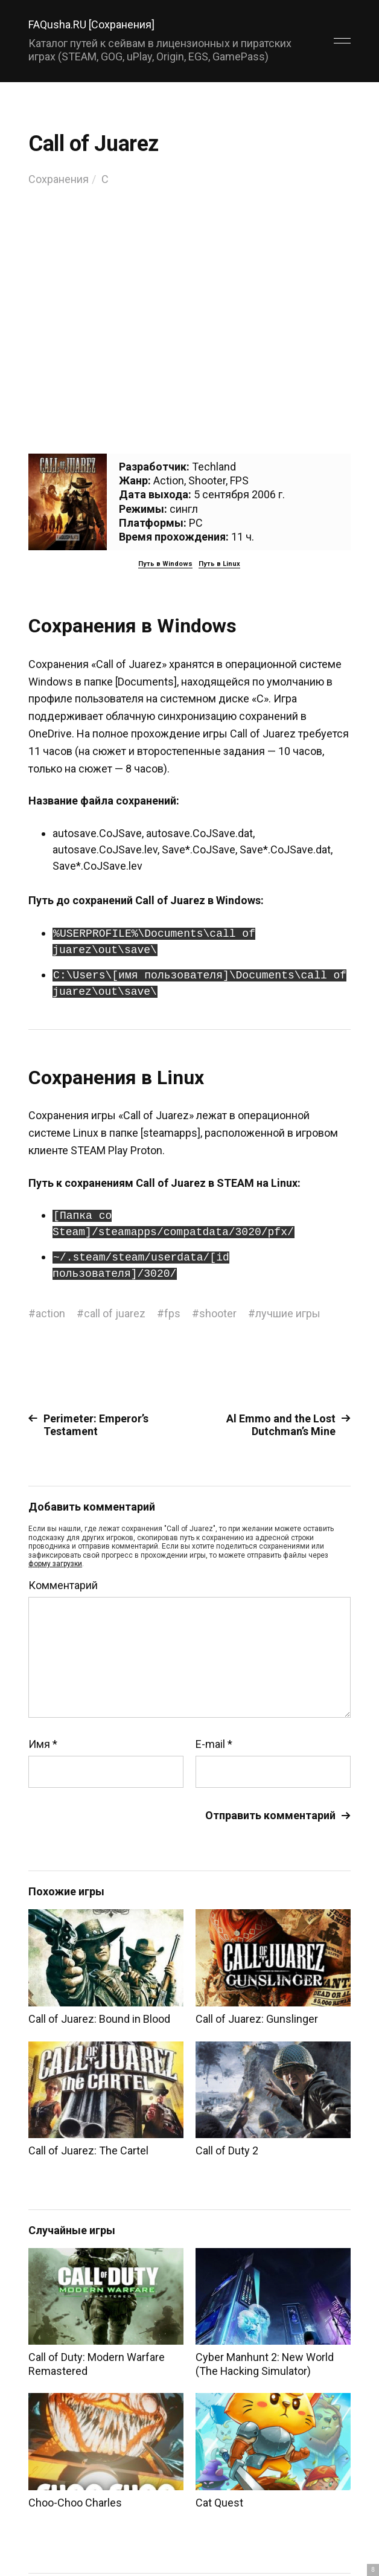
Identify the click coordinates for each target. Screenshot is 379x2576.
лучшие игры (287, 1313)
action (50, 1313)
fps (172, 1313)
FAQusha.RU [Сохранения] (91, 24)
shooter (218, 1313)
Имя (42, 1744)
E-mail (214, 1744)
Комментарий (63, 1585)
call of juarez (114, 1313)
